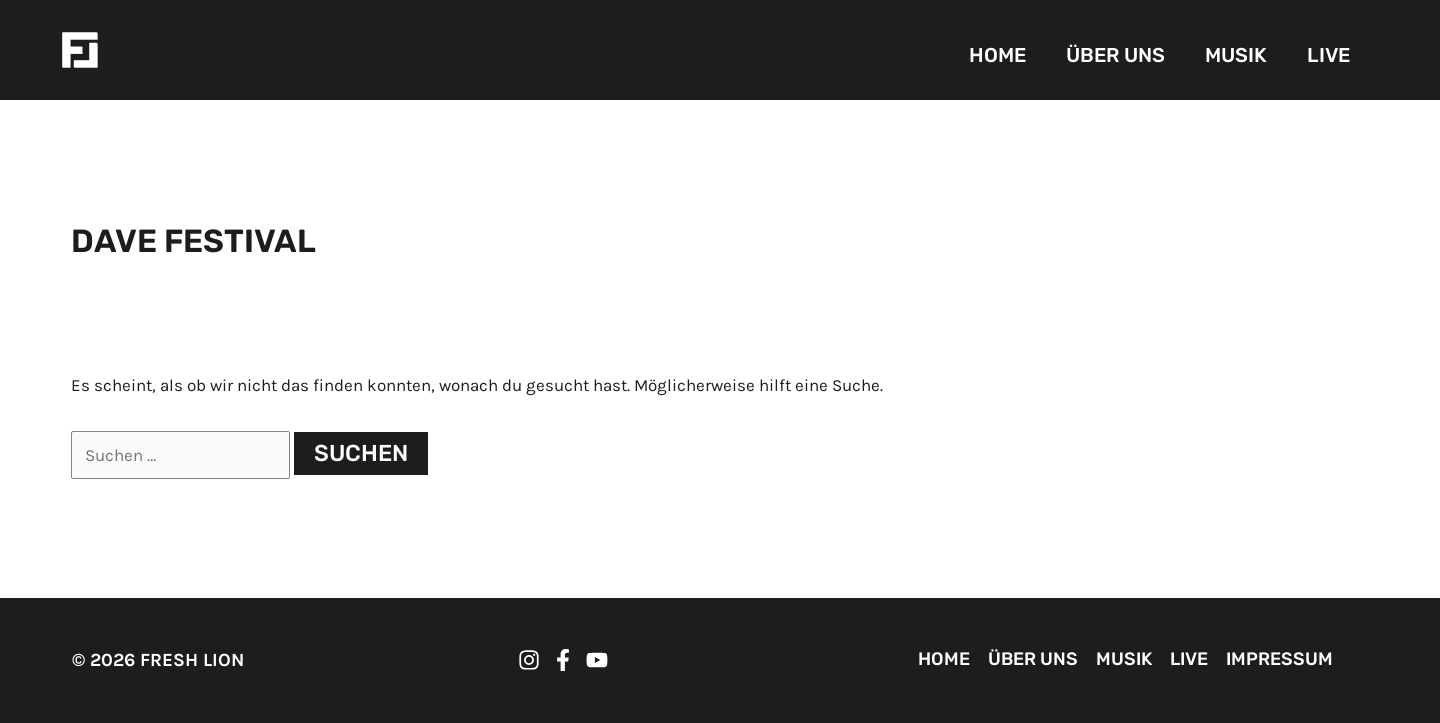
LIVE (1328, 55)
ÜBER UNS (1115, 55)
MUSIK (1236, 55)
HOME (997, 55)
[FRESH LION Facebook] (563, 660)
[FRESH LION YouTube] (597, 660)
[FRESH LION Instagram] (529, 660)
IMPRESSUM (1279, 659)
